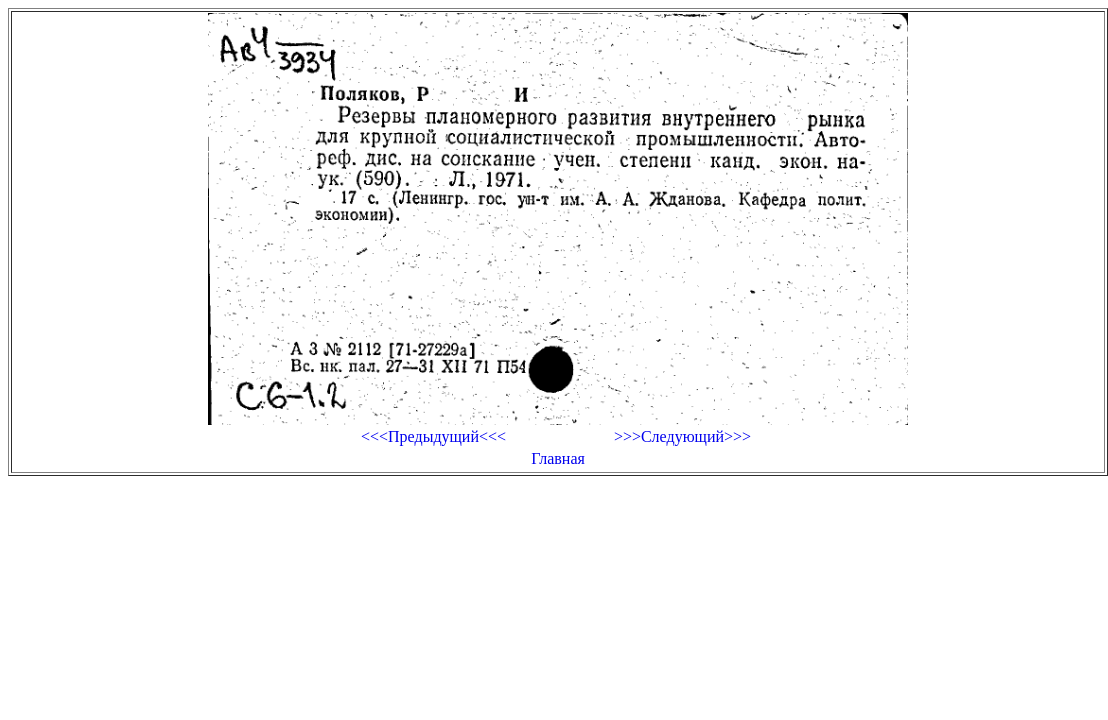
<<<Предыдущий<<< (433, 436)
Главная (558, 458)
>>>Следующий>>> (682, 436)
